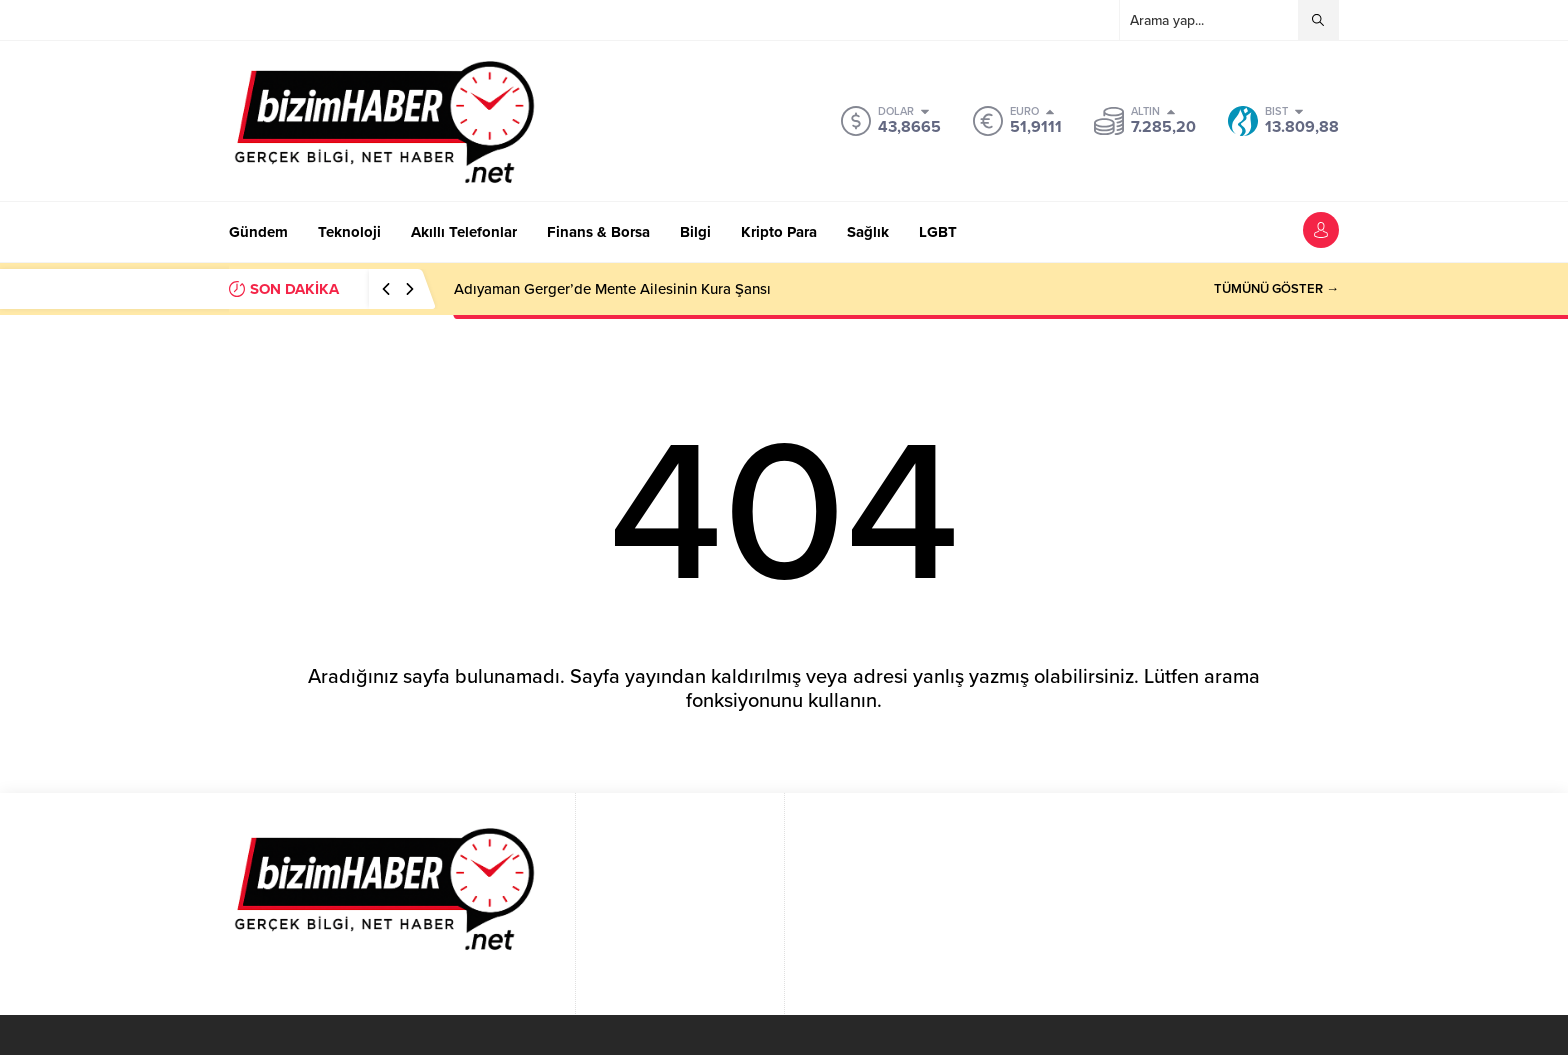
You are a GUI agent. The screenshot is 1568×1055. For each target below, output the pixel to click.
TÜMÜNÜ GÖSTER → (1276, 289)
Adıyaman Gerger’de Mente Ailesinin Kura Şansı (612, 289)
